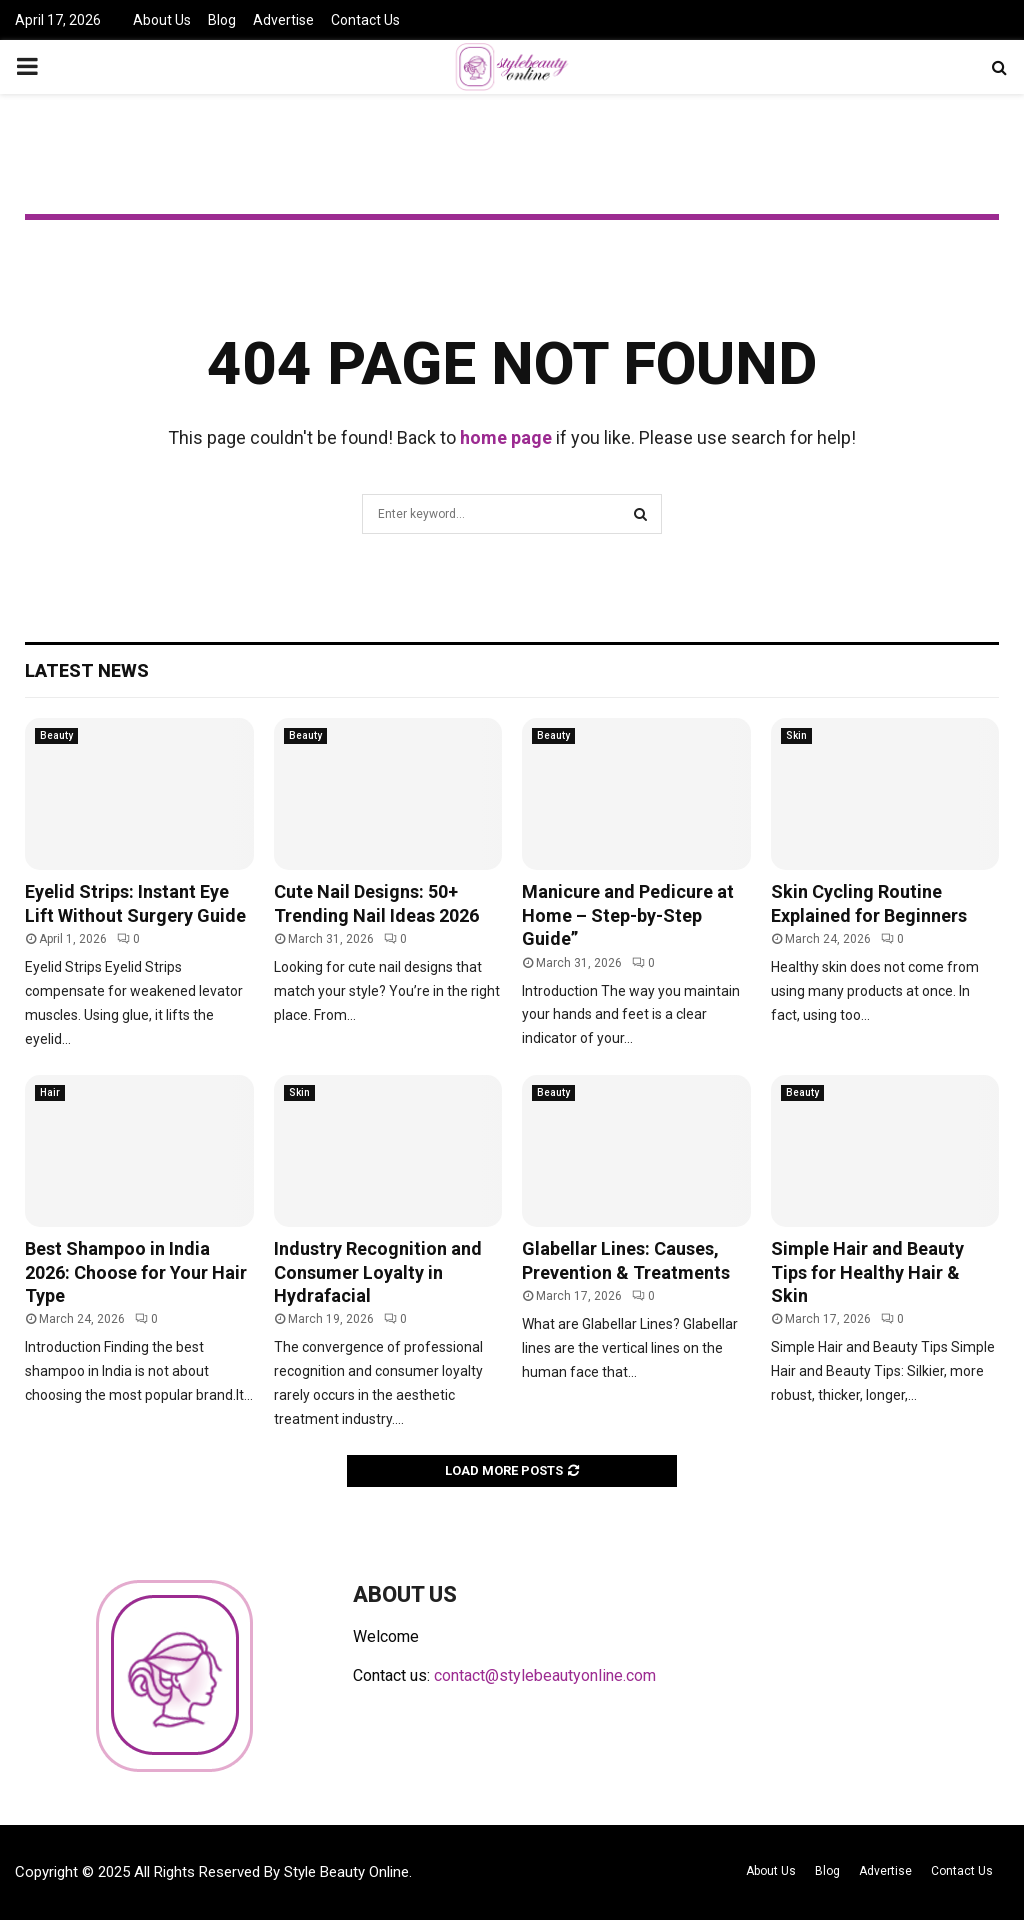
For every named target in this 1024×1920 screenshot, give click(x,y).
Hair (50, 1092)
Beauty (56, 735)
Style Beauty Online (346, 1872)
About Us (162, 20)
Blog (222, 20)
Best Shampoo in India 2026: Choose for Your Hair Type (136, 1272)
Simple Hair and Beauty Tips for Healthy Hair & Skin (867, 1272)
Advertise (283, 20)
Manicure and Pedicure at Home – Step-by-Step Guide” (628, 915)
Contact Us (365, 20)
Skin (796, 735)
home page (506, 437)
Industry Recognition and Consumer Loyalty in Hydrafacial (378, 1272)
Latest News (87, 670)
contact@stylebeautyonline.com (545, 1675)
